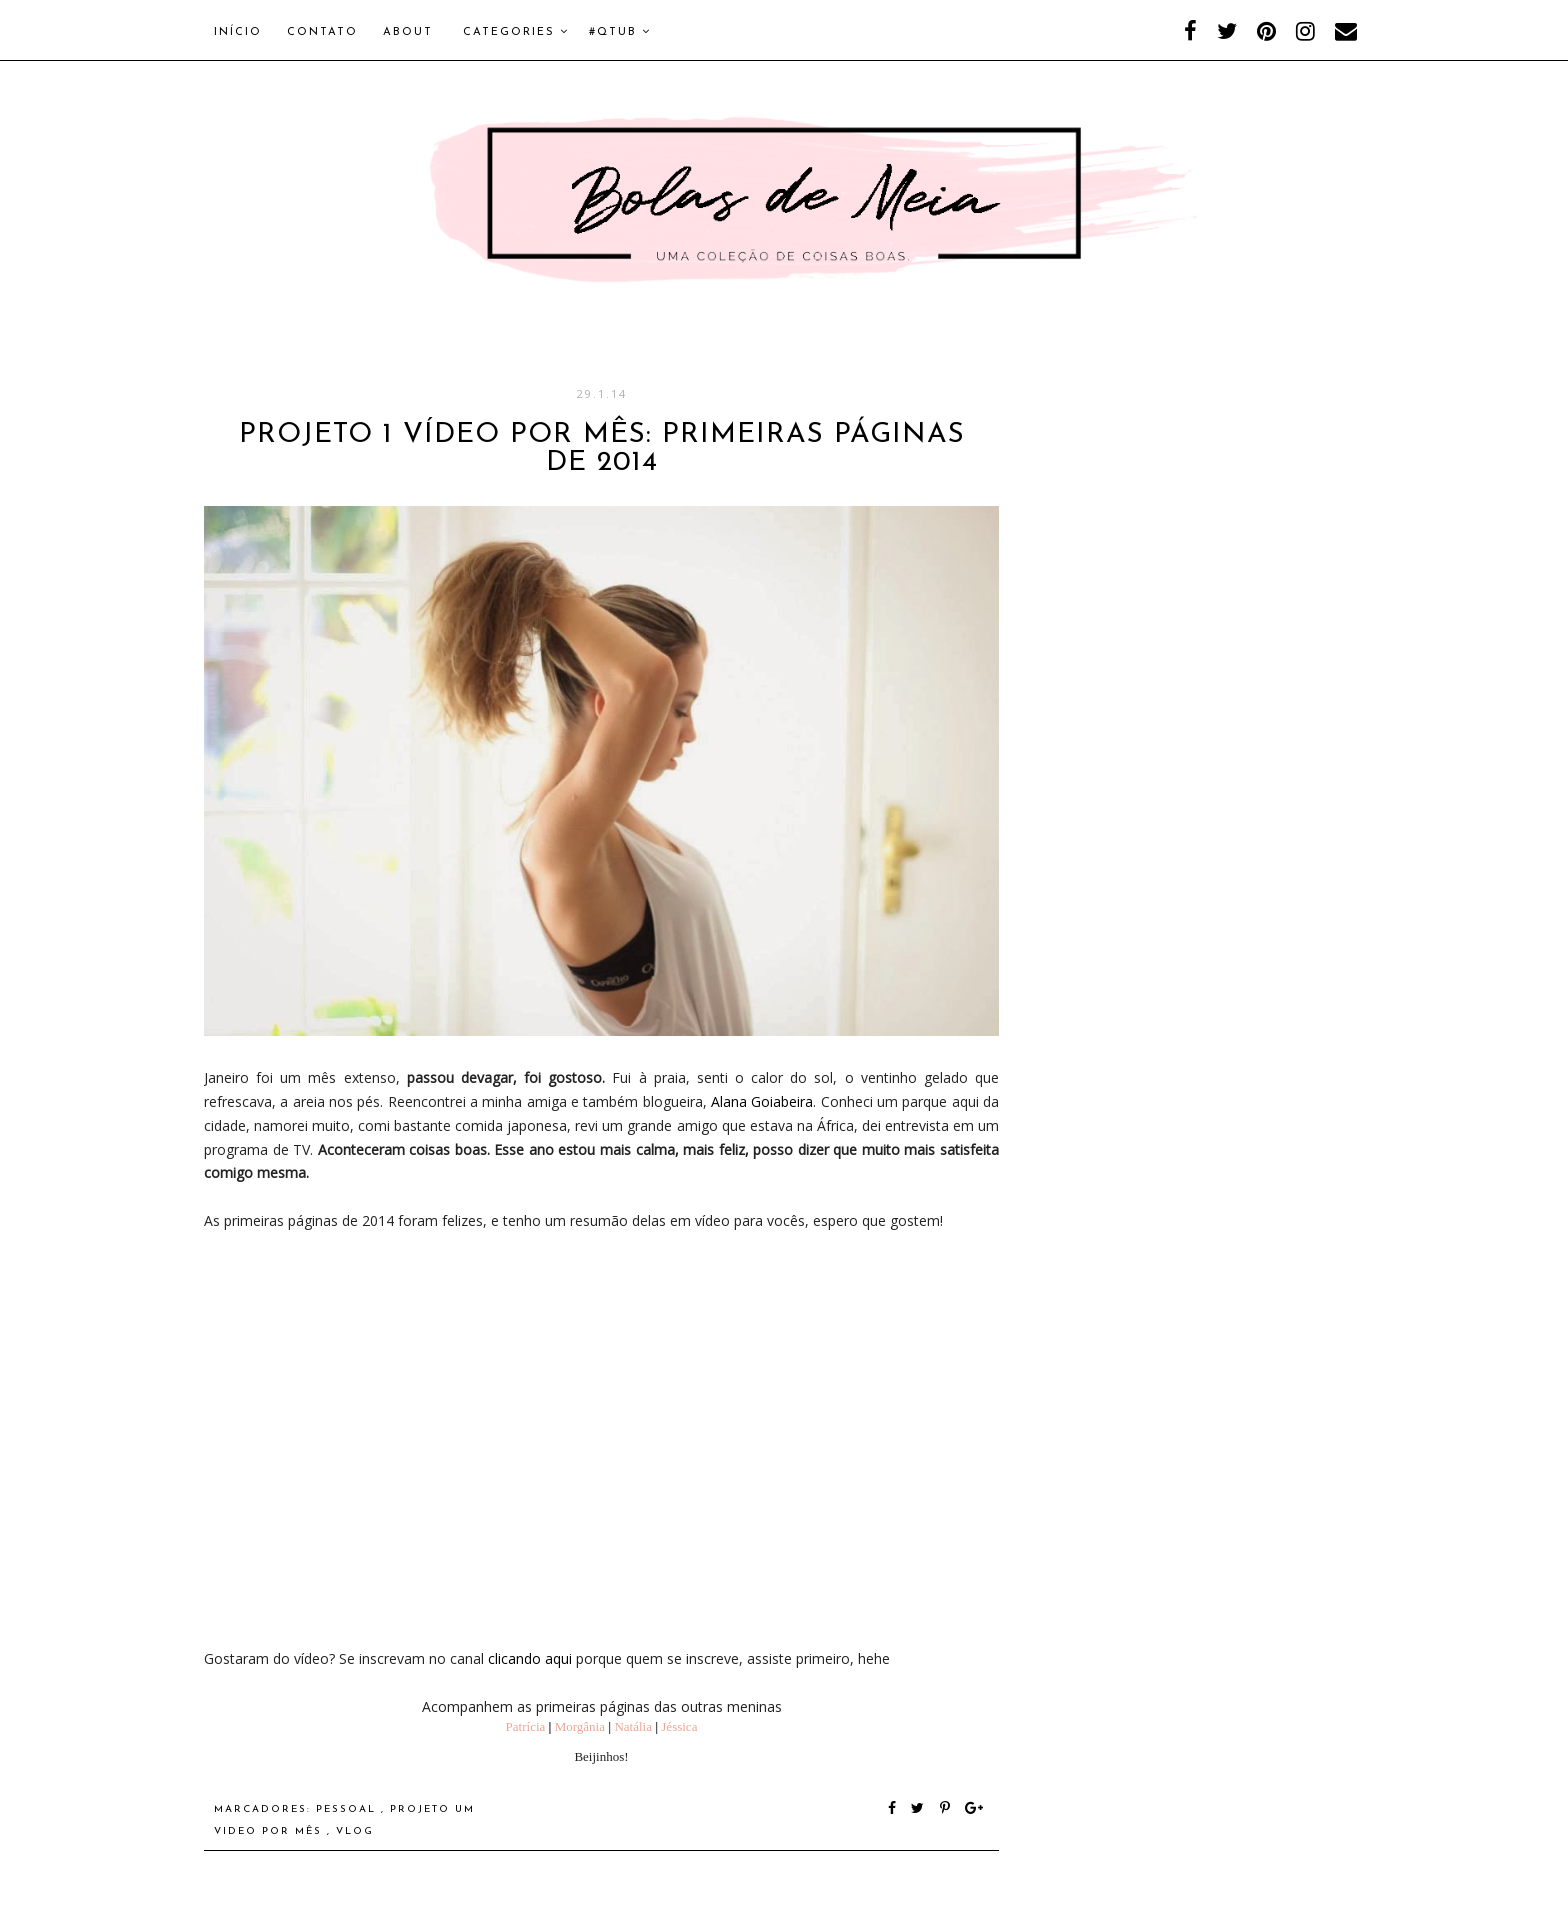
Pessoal (348, 1809)
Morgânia (580, 1726)
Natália (633, 1726)
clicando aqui (530, 1658)
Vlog (355, 1831)
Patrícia (526, 1726)
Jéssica (679, 1726)
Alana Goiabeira (762, 1101)
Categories (516, 32)
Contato (322, 32)
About (408, 32)
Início (238, 32)
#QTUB (620, 32)
